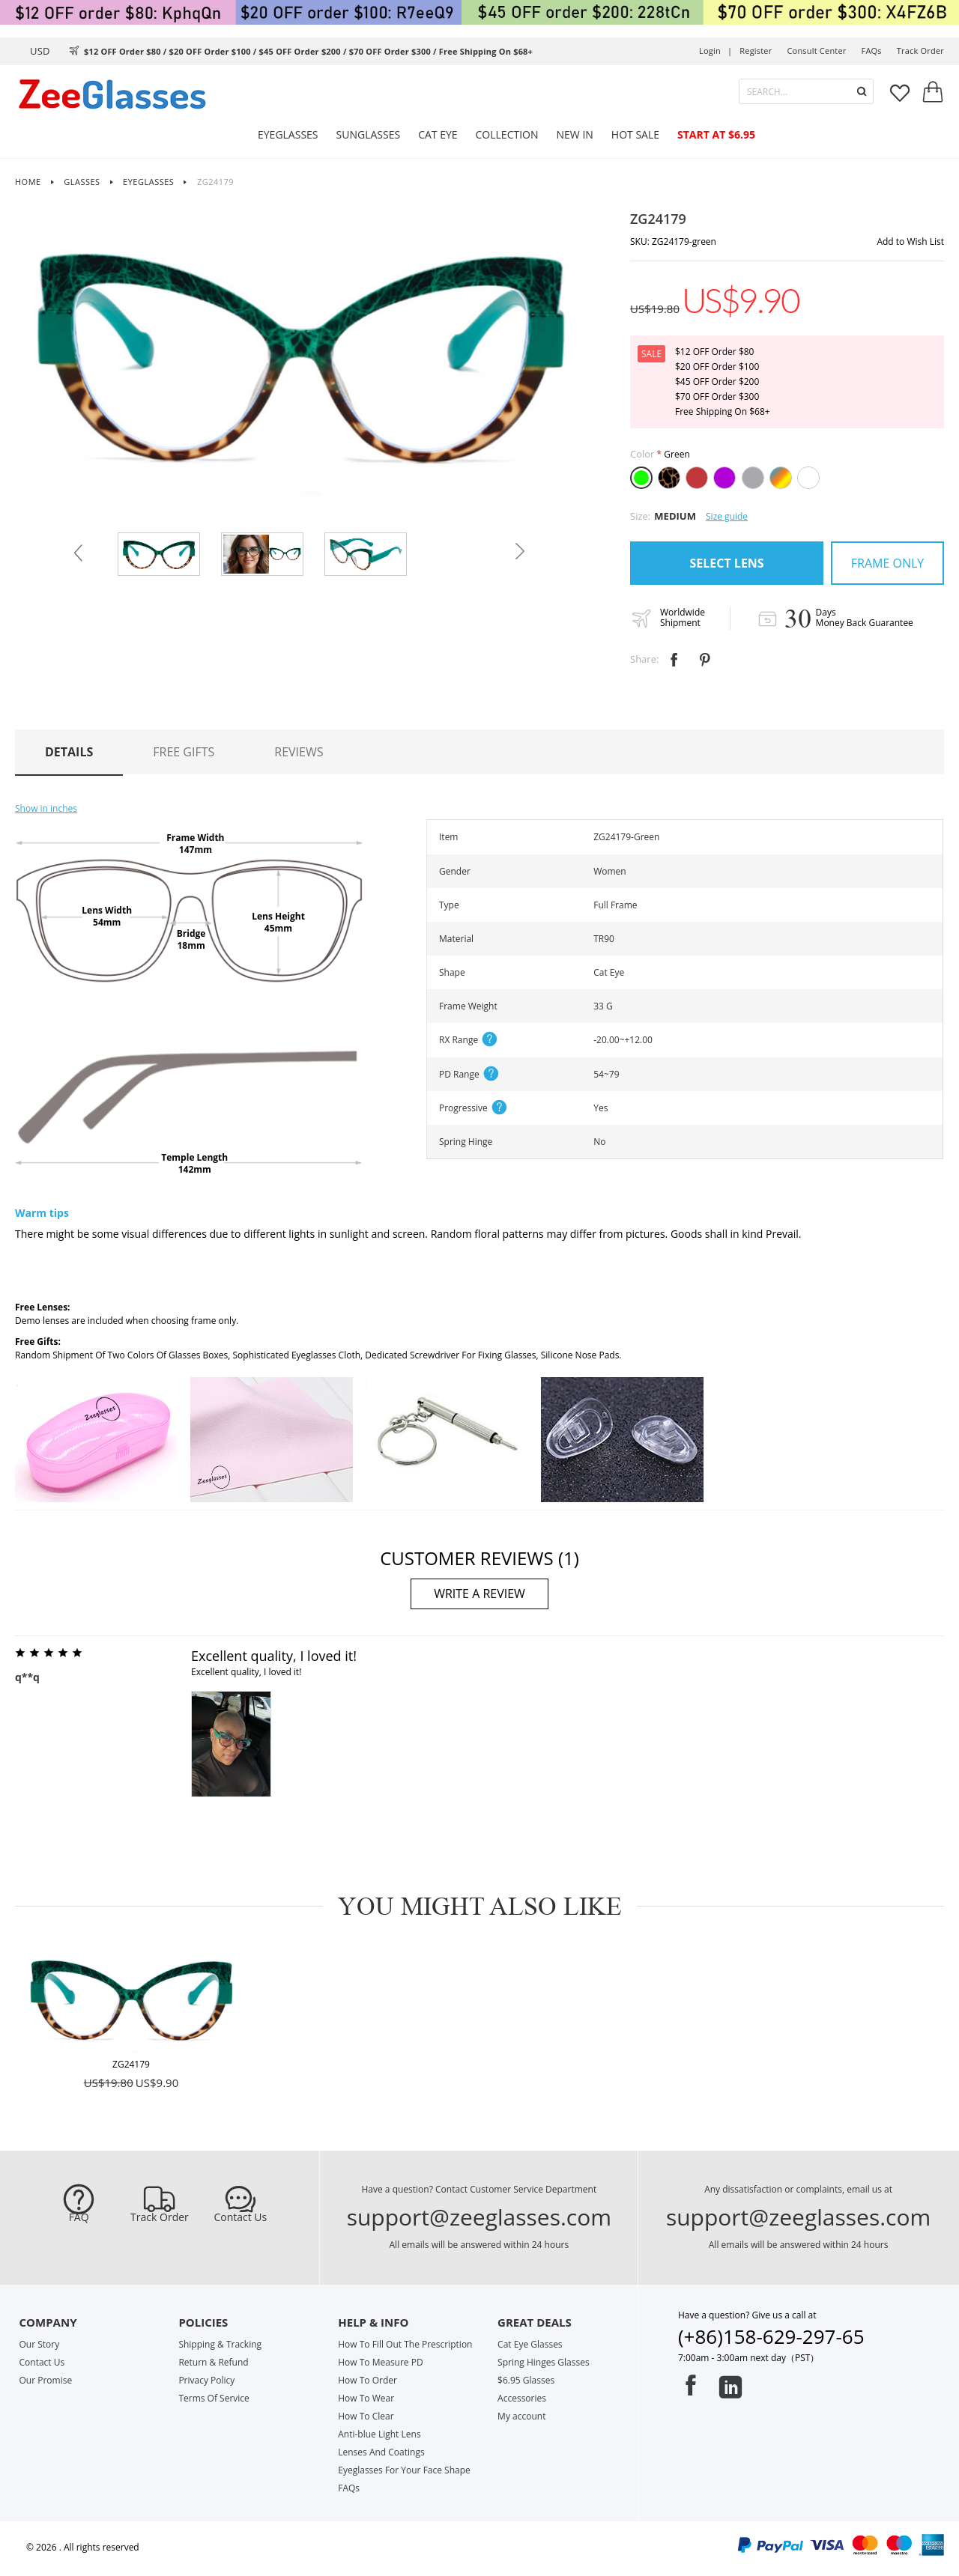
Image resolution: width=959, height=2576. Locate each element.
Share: (644, 659)
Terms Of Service (213, 2398)
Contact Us (240, 2217)
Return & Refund (213, 2362)
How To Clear (365, 2416)
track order (920, 50)
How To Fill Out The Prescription (405, 2344)
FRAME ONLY (887, 563)
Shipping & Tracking (219, 2344)
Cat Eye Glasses (529, 2344)
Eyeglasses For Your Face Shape (404, 2470)
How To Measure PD (380, 2362)
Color (642, 454)
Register (755, 50)
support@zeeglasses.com (479, 2217)
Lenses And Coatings (381, 2452)
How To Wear (366, 2398)
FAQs (872, 50)
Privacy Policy (206, 2380)
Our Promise (46, 2380)
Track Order (159, 2217)
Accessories (521, 2398)
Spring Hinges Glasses (543, 2362)
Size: (640, 516)
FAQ (79, 2217)
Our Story (39, 2344)
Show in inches (46, 808)
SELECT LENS (726, 563)
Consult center (816, 50)
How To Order (367, 2380)
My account (521, 2416)
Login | (715, 50)
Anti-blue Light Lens (379, 2434)
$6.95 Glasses (525, 2380)
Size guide (727, 516)
